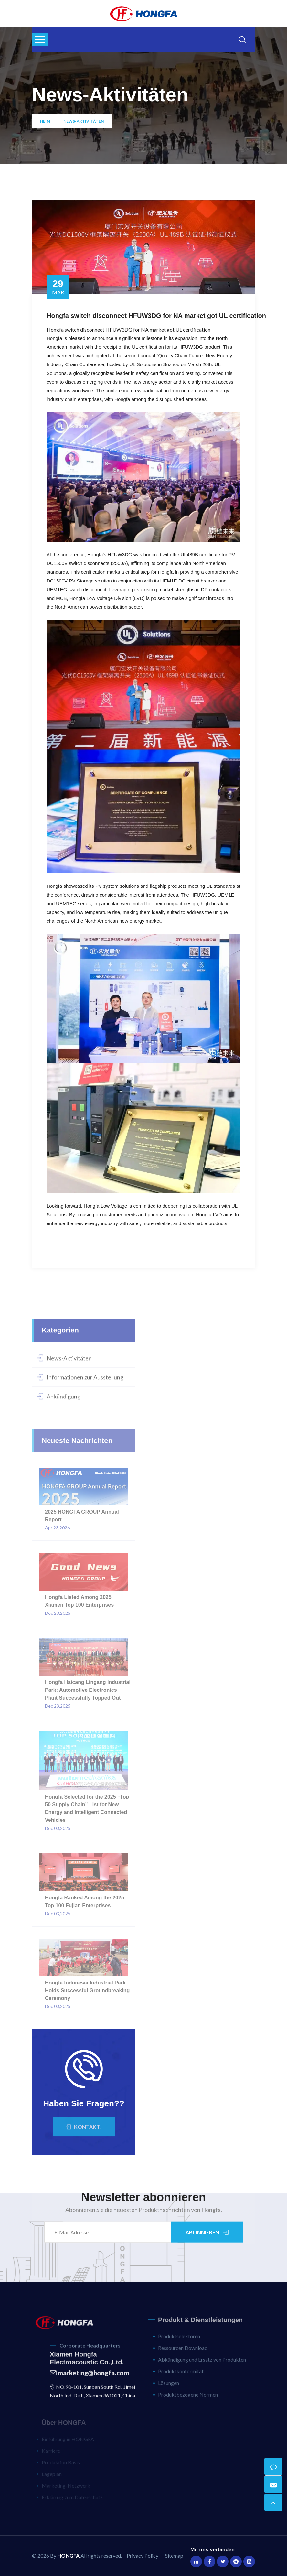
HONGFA (68, 2555)
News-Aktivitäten (83, 121)
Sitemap (174, 2555)
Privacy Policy (142, 2555)
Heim (45, 121)
